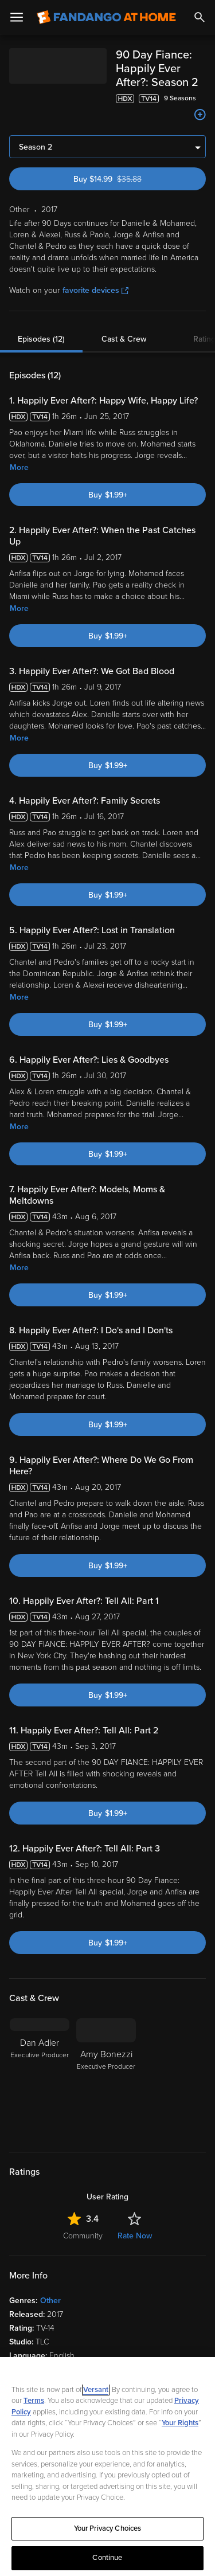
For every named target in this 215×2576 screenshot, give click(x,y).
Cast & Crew (123, 339)
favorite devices (95, 290)
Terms (34, 2400)
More (19, 467)
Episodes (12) (41, 339)
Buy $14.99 (127, 179)
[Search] (199, 17)
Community (83, 2236)
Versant (95, 2389)
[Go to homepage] (106, 17)
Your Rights (180, 2423)
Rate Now (135, 2236)
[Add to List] (200, 114)
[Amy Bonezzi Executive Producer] (106, 2078)
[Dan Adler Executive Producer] (39, 2078)
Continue (107, 2557)
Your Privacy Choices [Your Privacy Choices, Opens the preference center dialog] (108, 2528)
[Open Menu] (17, 17)
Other (50, 2300)
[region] (107, 2466)
